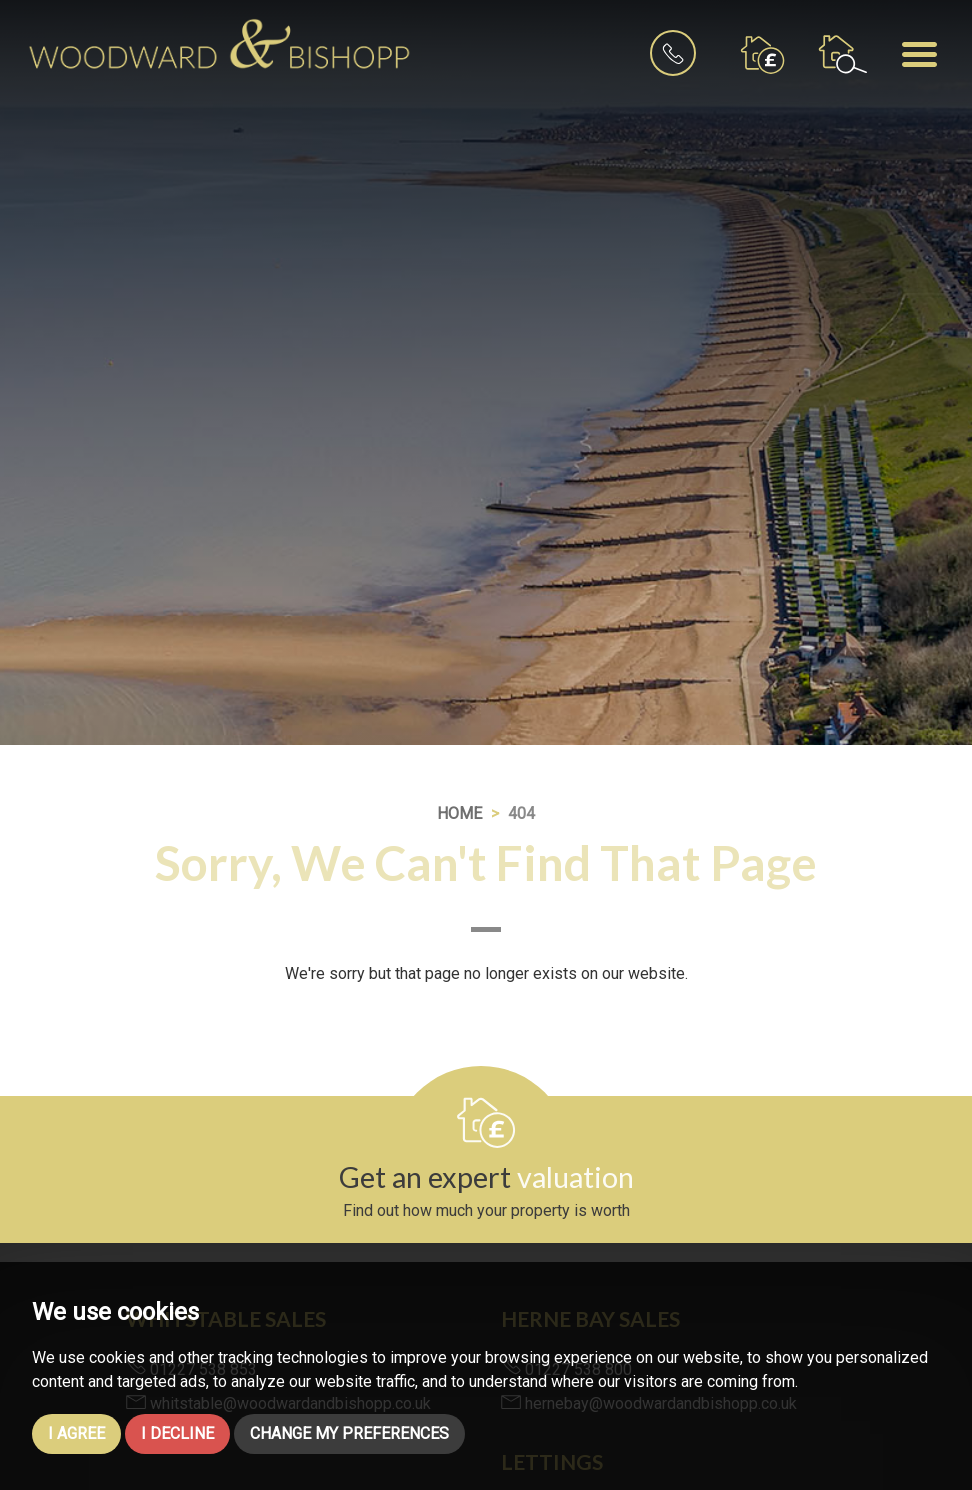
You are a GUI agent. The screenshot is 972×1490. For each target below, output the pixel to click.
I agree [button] (76, 1433)
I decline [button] (177, 1433)
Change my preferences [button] (349, 1433)
